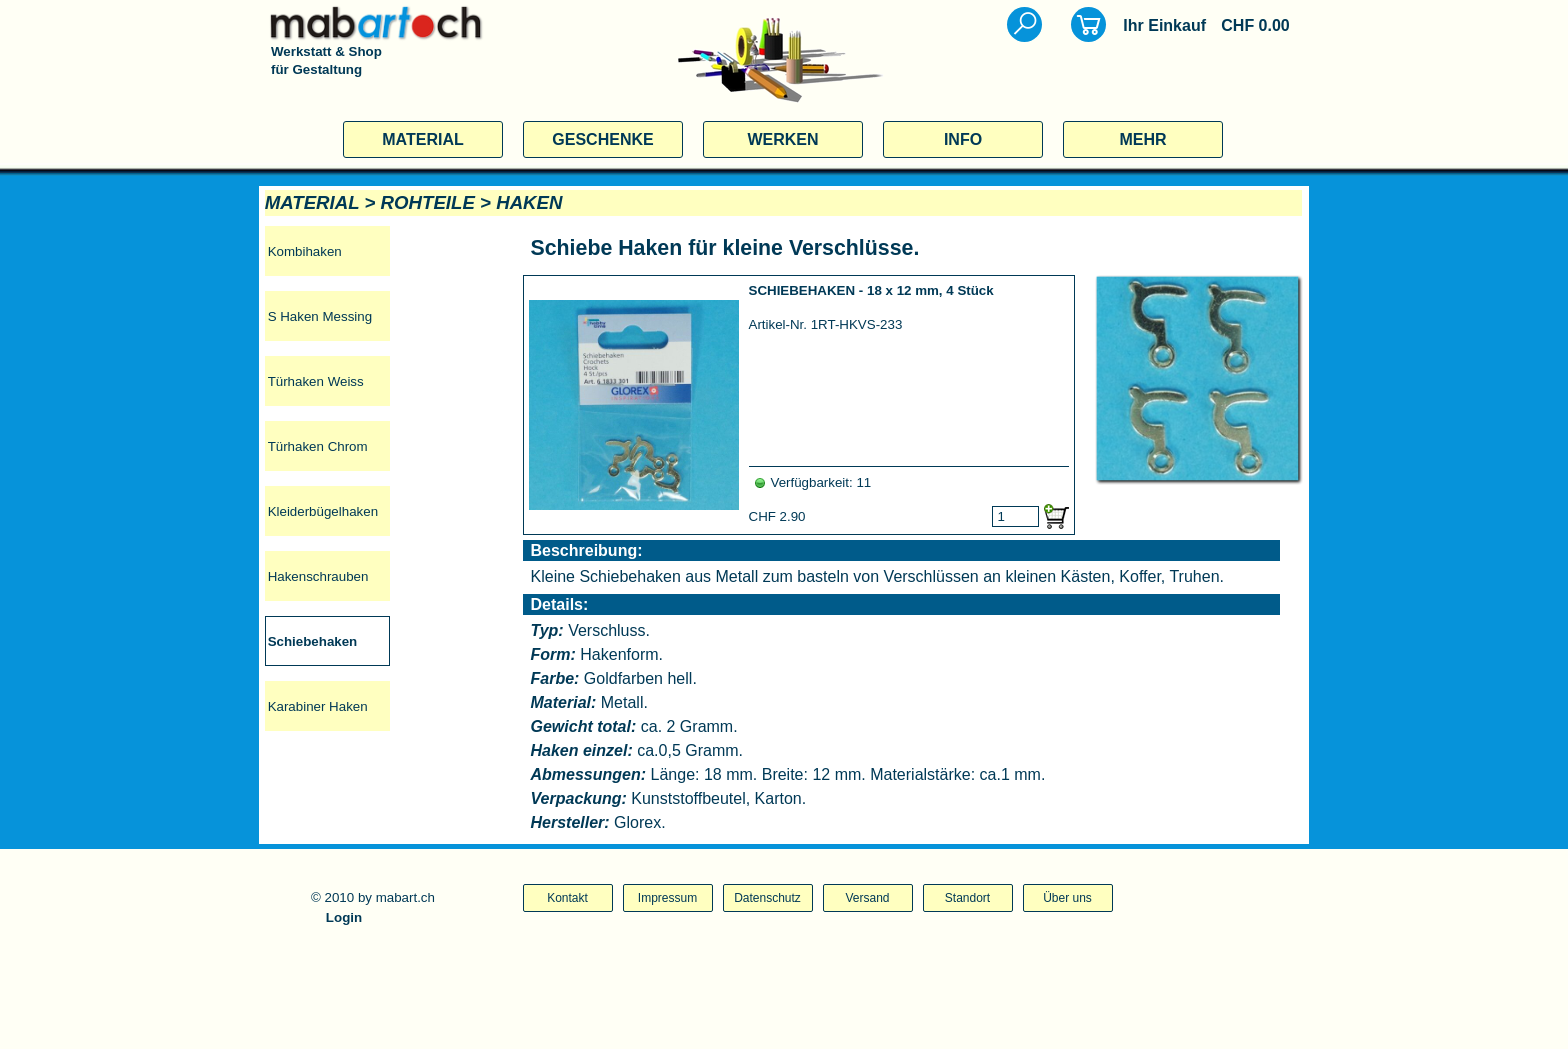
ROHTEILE (428, 202)
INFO (963, 139)
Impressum (667, 898)
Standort (967, 898)
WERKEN (782, 139)
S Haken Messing (320, 316)
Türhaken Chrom (318, 446)
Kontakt (567, 898)
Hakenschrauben (318, 576)
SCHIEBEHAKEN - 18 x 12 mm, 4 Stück (871, 290)
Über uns (1067, 898)
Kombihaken (305, 251)
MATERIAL (422, 139)
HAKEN (529, 202)
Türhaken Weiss (316, 381)
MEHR (1142, 139)
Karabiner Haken (318, 706)
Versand (867, 898)
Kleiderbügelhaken (323, 511)
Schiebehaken (313, 641)
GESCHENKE (602, 139)
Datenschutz (767, 898)
